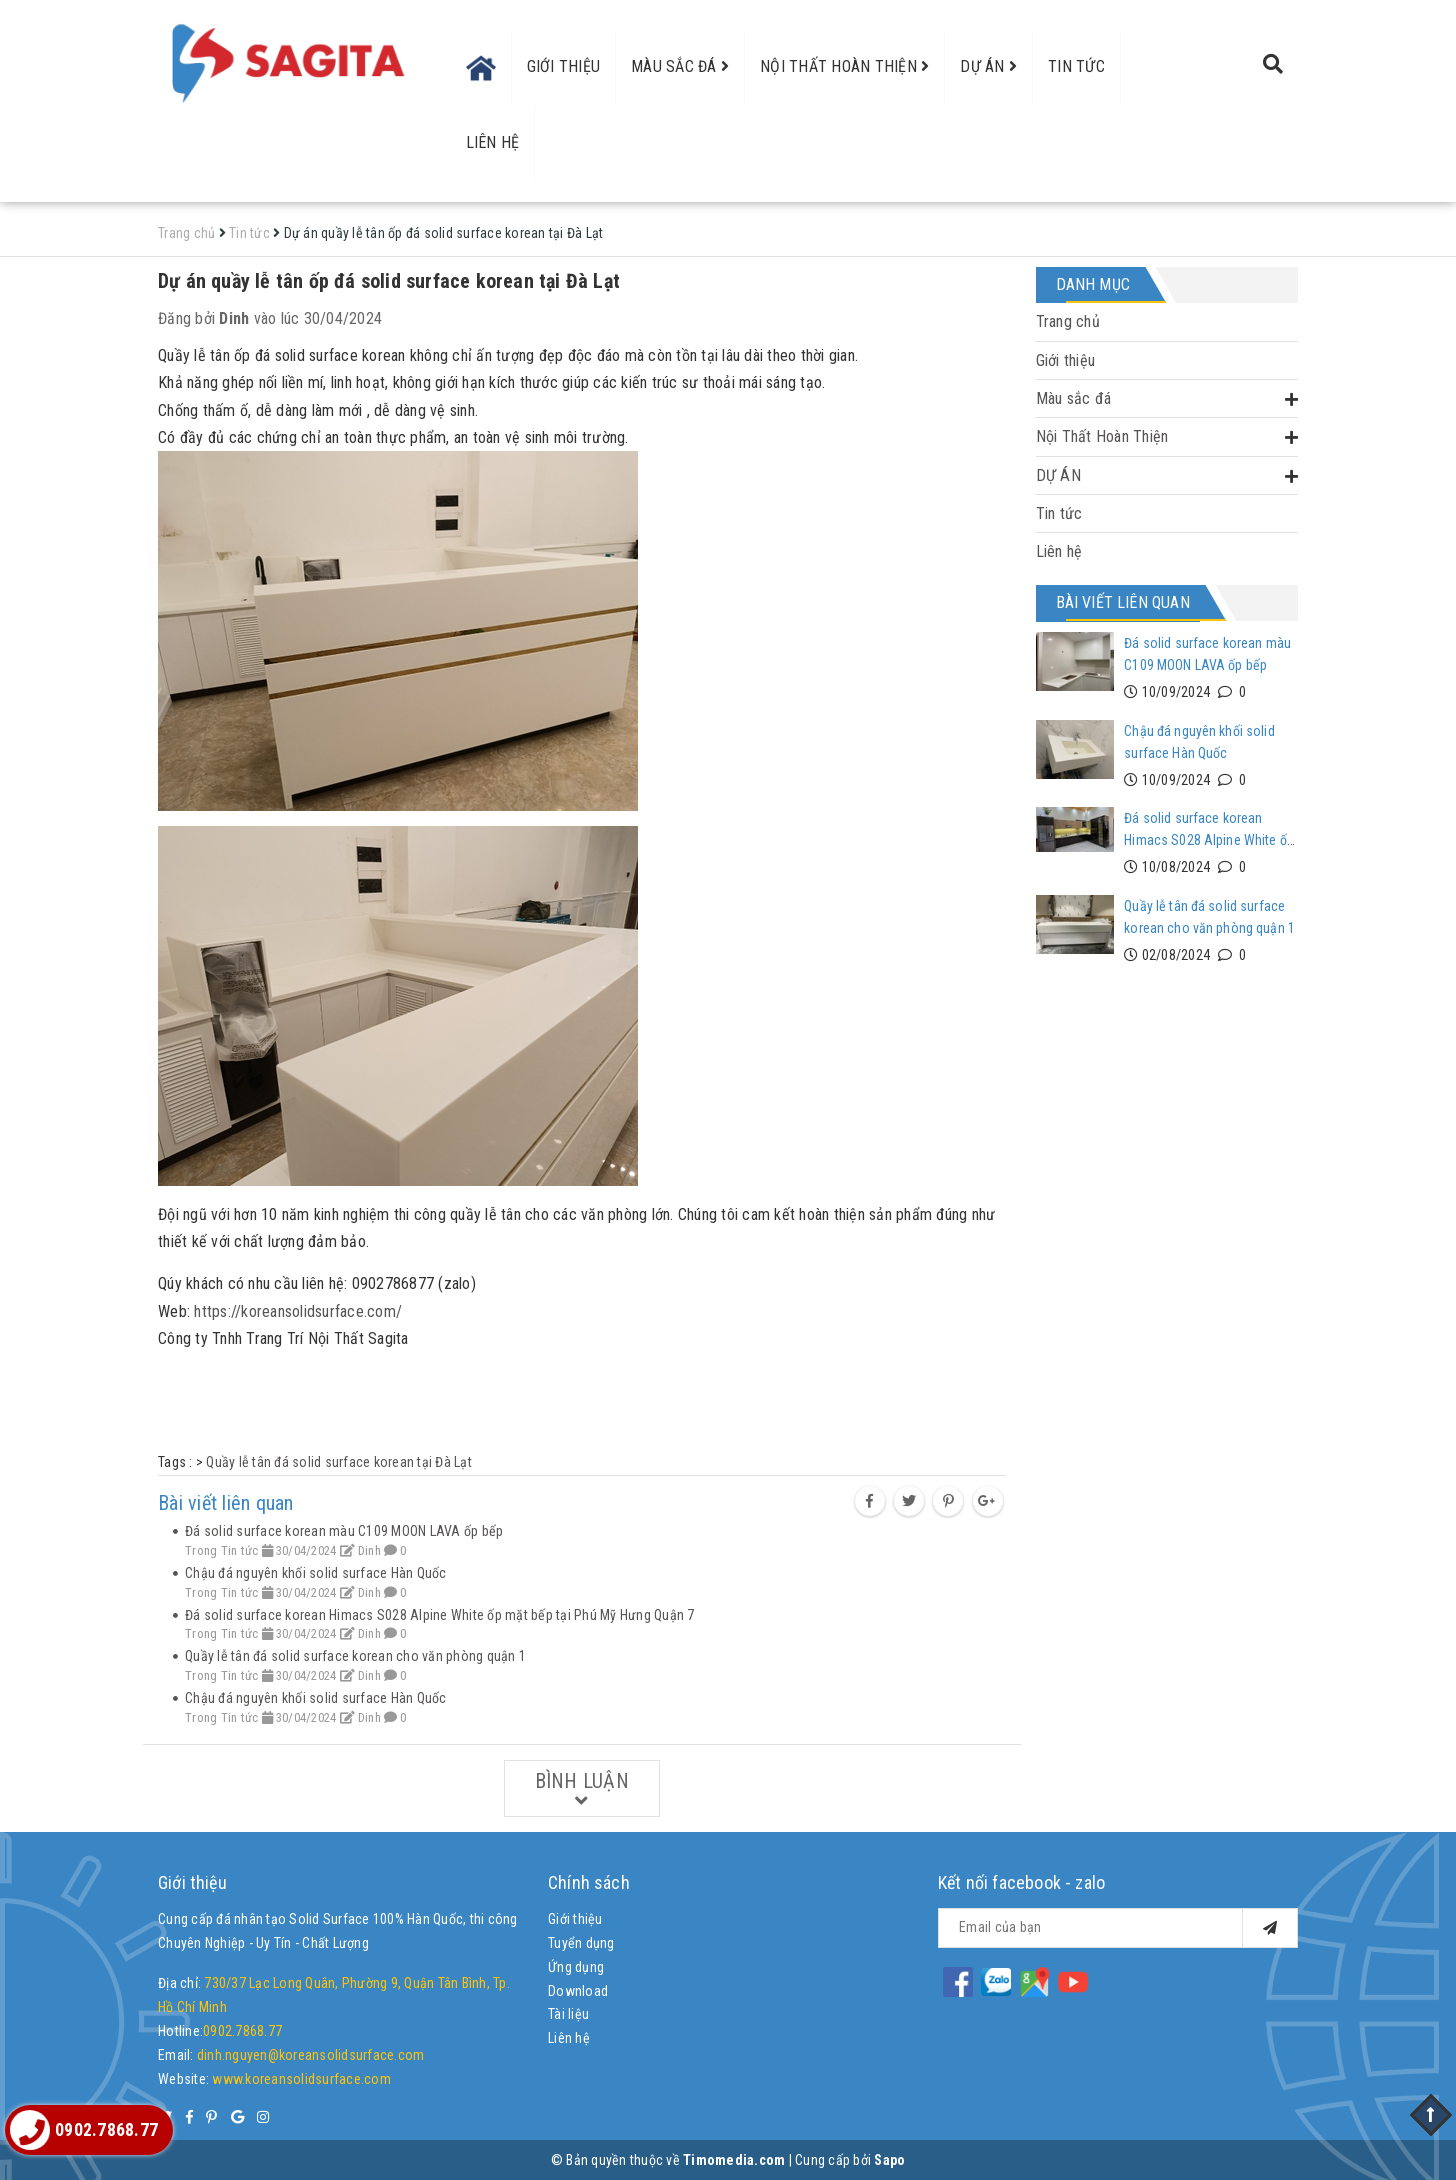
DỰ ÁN (988, 66)
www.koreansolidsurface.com (301, 2079)
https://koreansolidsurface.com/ (298, 1311)
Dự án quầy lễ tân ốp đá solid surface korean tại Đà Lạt (389, 281)
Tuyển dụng (581, 1943)
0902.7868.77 (242, 2031)
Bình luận (582, 1790)
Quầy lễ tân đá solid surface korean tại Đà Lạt (339, 1462)
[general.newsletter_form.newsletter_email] (1118, 1928)
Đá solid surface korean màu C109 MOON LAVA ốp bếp (344, 1531)
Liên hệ (493, 142)
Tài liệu (568, 2014)
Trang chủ (1068, 321)
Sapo (889, 2160)
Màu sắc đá (680, 66)
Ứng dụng (576, 1967)
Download (578, 1991)
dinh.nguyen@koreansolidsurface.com (311, 2055)
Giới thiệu (564, 66)
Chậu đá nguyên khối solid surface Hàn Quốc (316, 1573)
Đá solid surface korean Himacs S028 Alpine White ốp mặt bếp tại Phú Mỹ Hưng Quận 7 (440, 1615)
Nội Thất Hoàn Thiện (844, 66)
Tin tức (1076, 66)
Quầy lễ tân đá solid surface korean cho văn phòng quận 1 (355, 1656)
